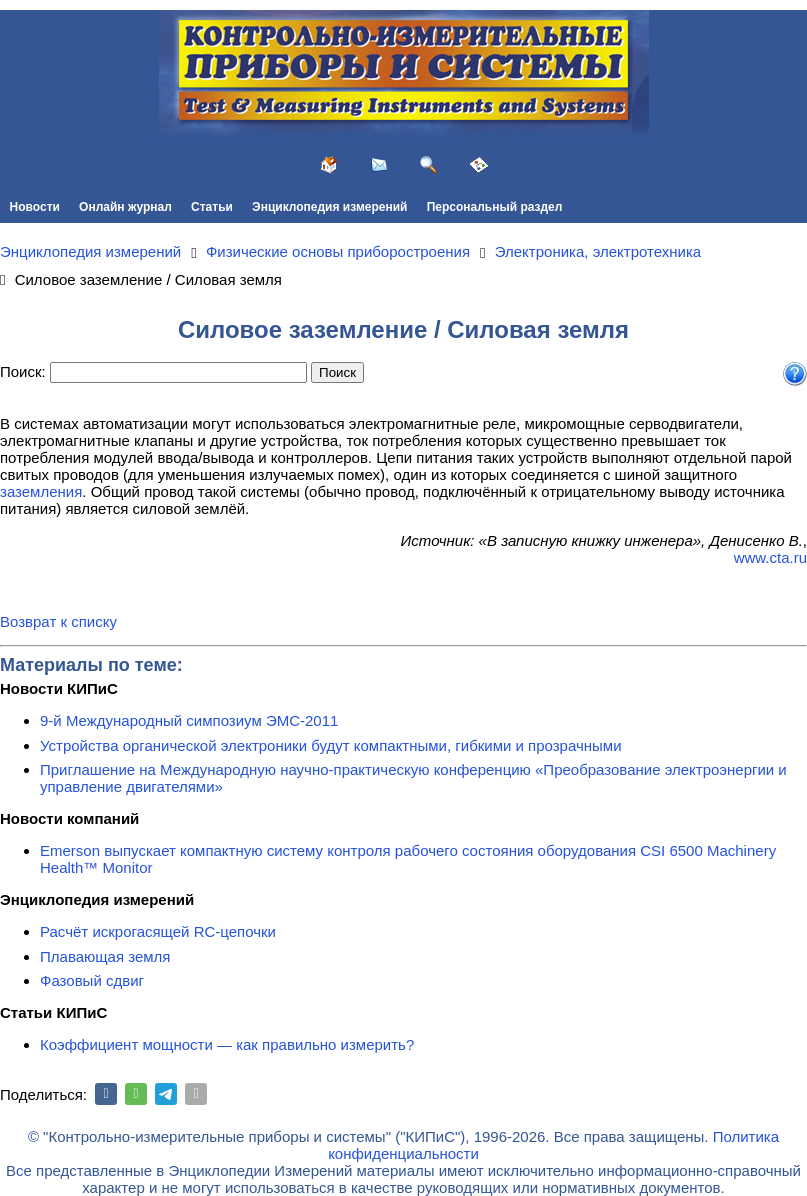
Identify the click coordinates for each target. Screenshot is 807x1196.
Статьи (212, 207)
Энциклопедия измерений (329, 207)
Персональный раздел (495, 207)
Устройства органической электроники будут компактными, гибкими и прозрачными (331, 745)
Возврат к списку (58, 621)
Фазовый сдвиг (92, 980)
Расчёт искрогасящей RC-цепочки (158, 931)
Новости (35, 207)
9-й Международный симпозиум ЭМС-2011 (189, 720)
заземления (41, 491)
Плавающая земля (105, 956)
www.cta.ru (770, 557)
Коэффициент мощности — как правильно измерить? (227, 1044)
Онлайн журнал (125, 207)
